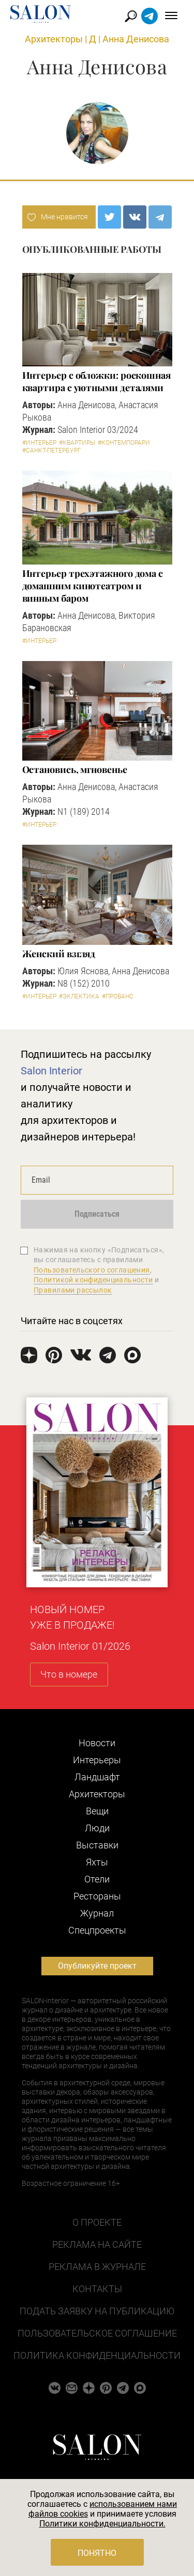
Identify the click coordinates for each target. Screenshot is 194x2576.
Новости (97, 1742)
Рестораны (97, 1896)
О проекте (97, 2222)
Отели (97, 1879)
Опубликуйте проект (97, 1966)
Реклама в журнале (97, 2266)
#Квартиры (77, 443)
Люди (97, 1828)
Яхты (97, 1862)
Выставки (97, 1845)
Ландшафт (97, 1777)
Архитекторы (54, 39)
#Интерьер (39, 443)
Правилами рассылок (73, 1290)
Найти (131, 16)
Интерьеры (97, 1759)
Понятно (97, 2553)
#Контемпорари (124, 443)
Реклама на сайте (97, 2244)
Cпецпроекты (97, 1930)
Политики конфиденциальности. (102, 2524)
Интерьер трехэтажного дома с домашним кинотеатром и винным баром (92, 585)
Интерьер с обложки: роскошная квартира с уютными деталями (96, 381)
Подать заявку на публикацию (97, 2311)
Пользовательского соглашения (92, 1270)
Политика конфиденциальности (97, 2355)
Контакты (97, 2288)
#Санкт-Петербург (51, 450)
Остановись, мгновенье (74, 769)
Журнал (97, 1913)
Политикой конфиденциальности (93, 1280)
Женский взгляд (59, 953)
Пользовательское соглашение (97, 2333)
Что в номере (68, 1674)
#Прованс (117, 996)
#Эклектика (79, 996)
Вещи (97, 1811)
